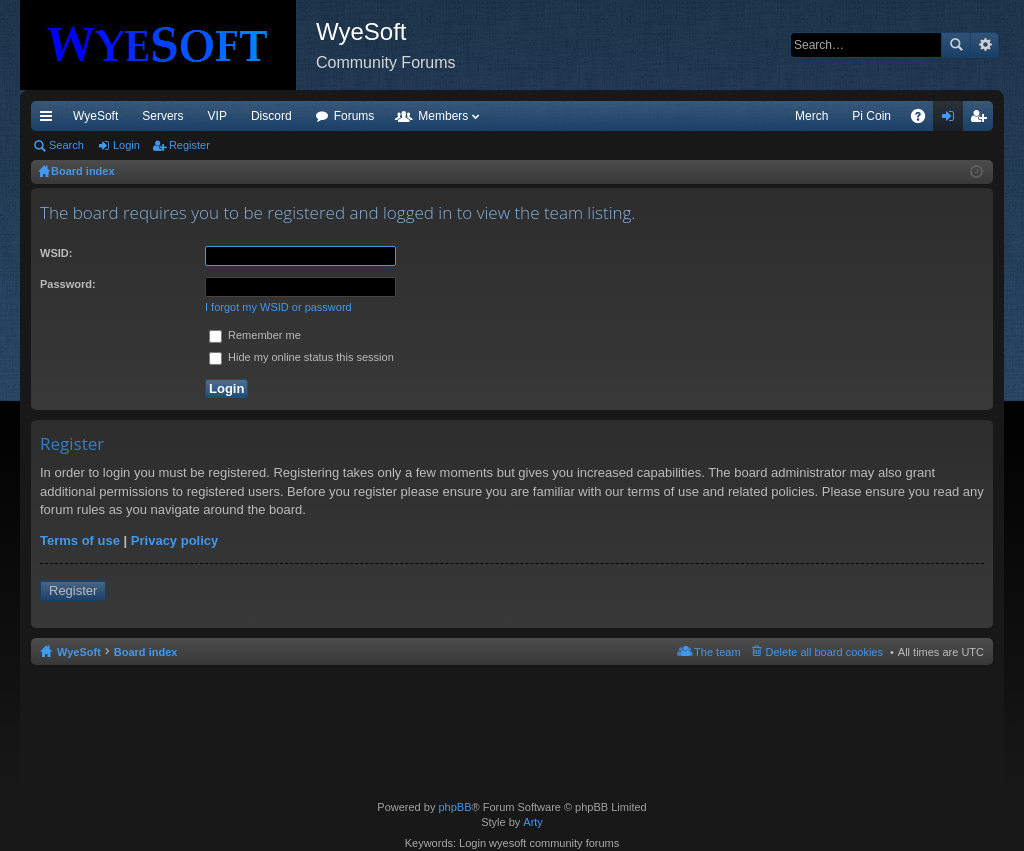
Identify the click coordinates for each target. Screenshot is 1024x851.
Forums (354, 116)
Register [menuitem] (982, 120)
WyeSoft (95, 116)
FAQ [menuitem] (924, 120)
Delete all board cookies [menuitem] (824, 652)
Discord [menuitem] (271, 116)
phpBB (454, 807)
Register (189, 145)
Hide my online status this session (301, 357)
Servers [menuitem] (162, 116)
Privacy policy (174, 540)
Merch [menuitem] (811, 116)
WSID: (56, 253)
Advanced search (984, 45)
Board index (146, 652)
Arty (533, 822)
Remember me (255, 335)
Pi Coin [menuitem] (871, 116)
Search (956, 45)
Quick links (50, 120)
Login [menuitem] (952, 120)
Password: (68, 284)
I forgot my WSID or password (278, 307)
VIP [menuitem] (217, 116)
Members (443, 116)
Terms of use (80, 540)
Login (126, 145)
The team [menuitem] (717, 652)
